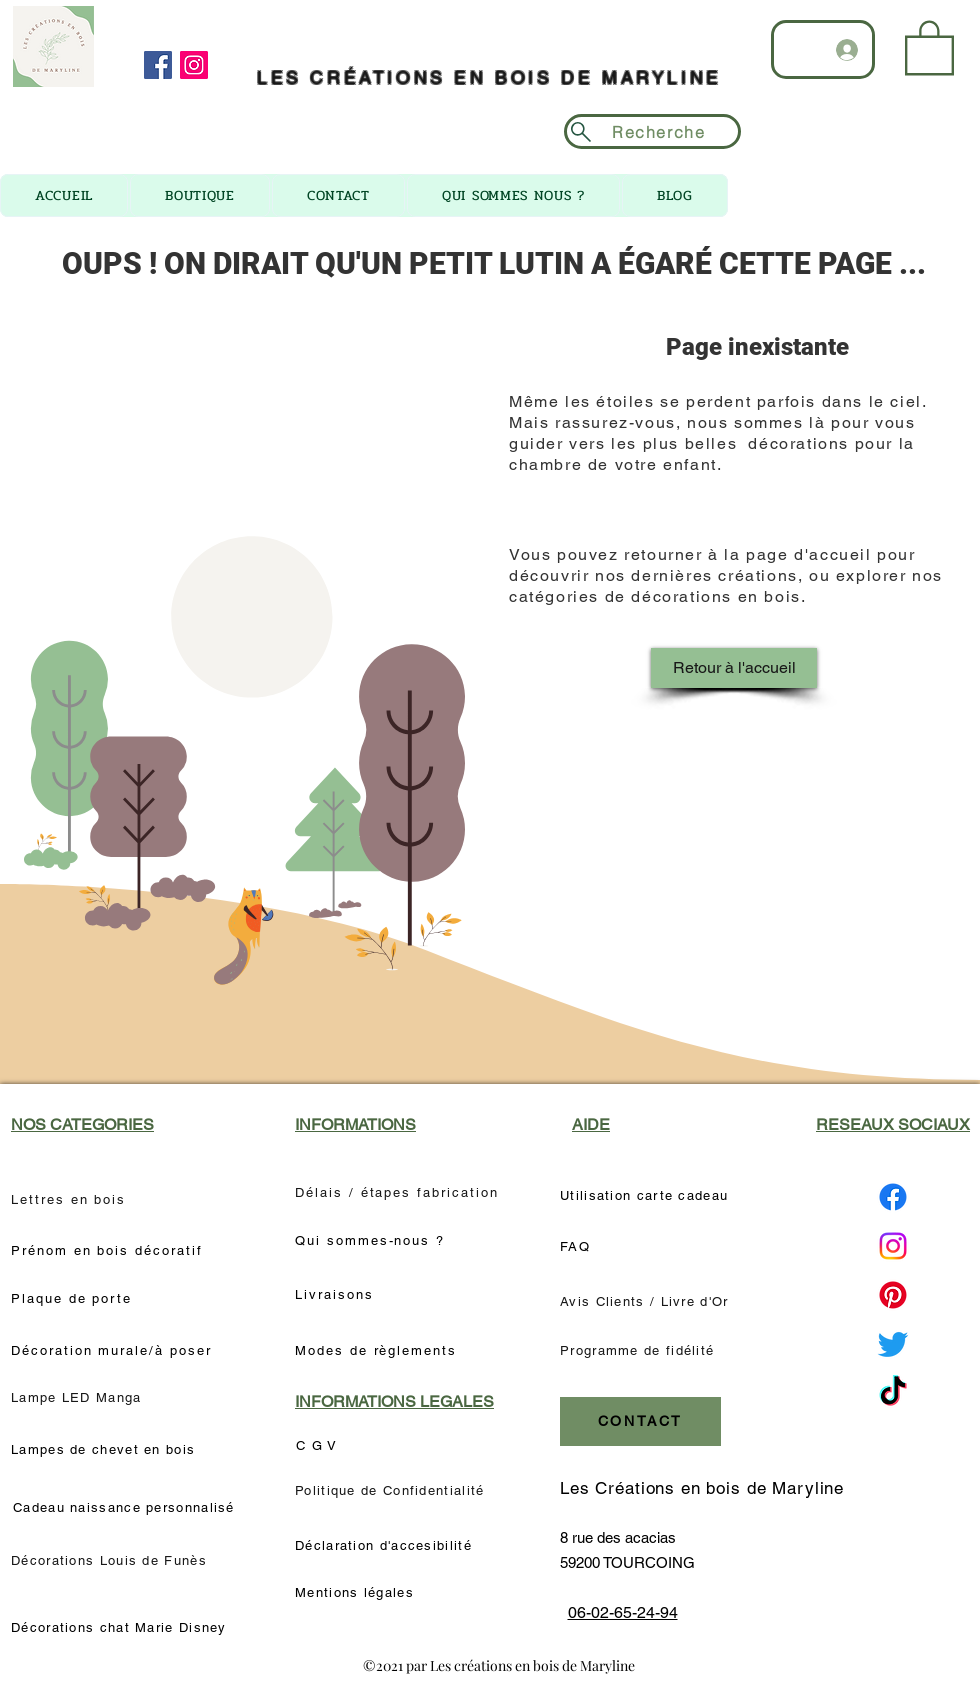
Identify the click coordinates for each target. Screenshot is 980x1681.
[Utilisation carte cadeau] (649, 1196)
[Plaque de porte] (75, 1299)
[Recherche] (652, 131)
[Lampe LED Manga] (78, 1398)
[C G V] (325, 1446)
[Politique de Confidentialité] (396, 1491)
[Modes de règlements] (378, 1351)
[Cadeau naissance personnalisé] (126, 1508)
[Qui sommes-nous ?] (378, 1241)
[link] (929, 46)
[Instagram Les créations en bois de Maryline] (893, 1246)
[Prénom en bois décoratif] (109, 1251)
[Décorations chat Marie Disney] (124, 1628)
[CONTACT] (640, 1421)
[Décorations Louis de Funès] (112, 1560)
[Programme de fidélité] (640, 1351)
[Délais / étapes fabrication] (401, 1193)
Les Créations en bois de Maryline (702, 1488)
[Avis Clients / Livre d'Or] (649, 1302)
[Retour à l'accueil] (734, 668)
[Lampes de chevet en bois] (109, 1450)
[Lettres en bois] (71, 1199)
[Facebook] (158, 65)
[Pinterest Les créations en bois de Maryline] (893, 1295)
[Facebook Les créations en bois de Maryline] (893, 1197)
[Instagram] (194, 65)
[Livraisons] (343, 1295)
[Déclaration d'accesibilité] (384, 1546)
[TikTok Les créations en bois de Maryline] (893, 1393)
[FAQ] (584, 1247)
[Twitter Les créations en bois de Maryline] (893, 1344)
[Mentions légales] (357, 1593)
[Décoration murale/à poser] (117, 1351)
